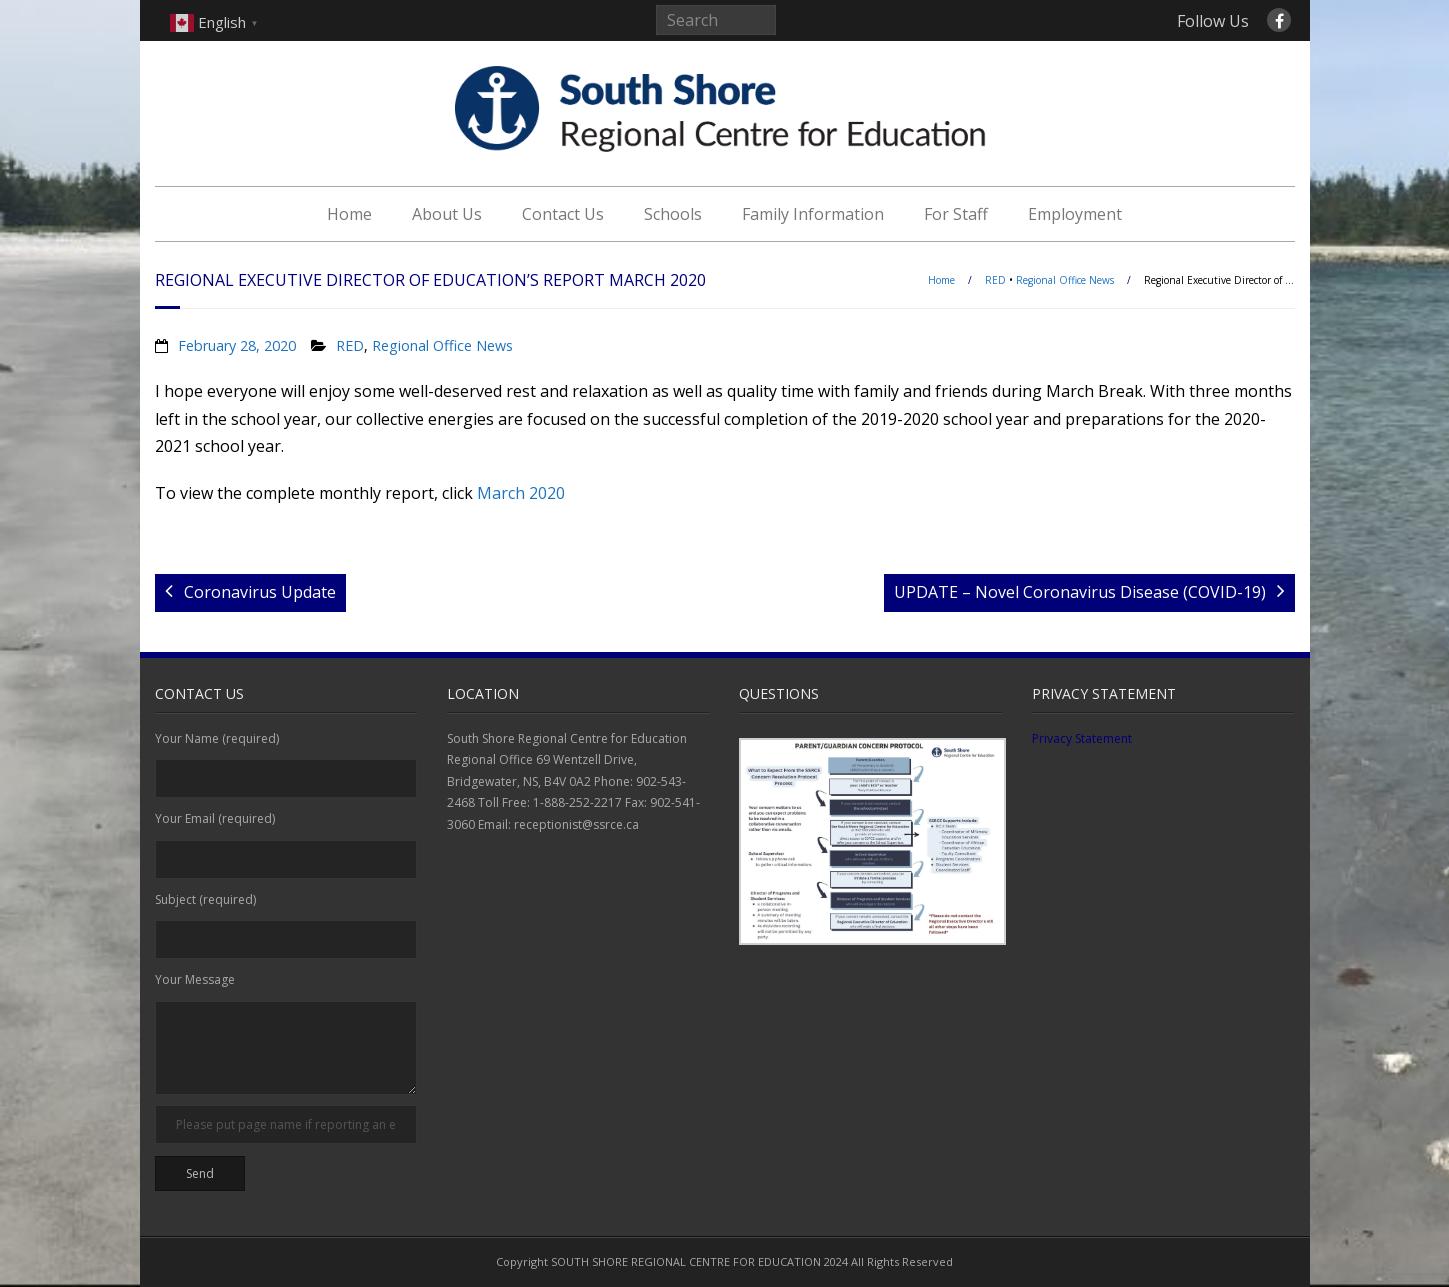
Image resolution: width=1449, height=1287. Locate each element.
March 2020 (521, 493)
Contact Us (563, 214)
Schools (673, 214)
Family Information (813, 214)
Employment (1075, 214)
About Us (447, 214)
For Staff (956, 214)
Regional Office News (1065, 280)
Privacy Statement (1082, 738)
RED (995, 280)
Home (349, 214)
